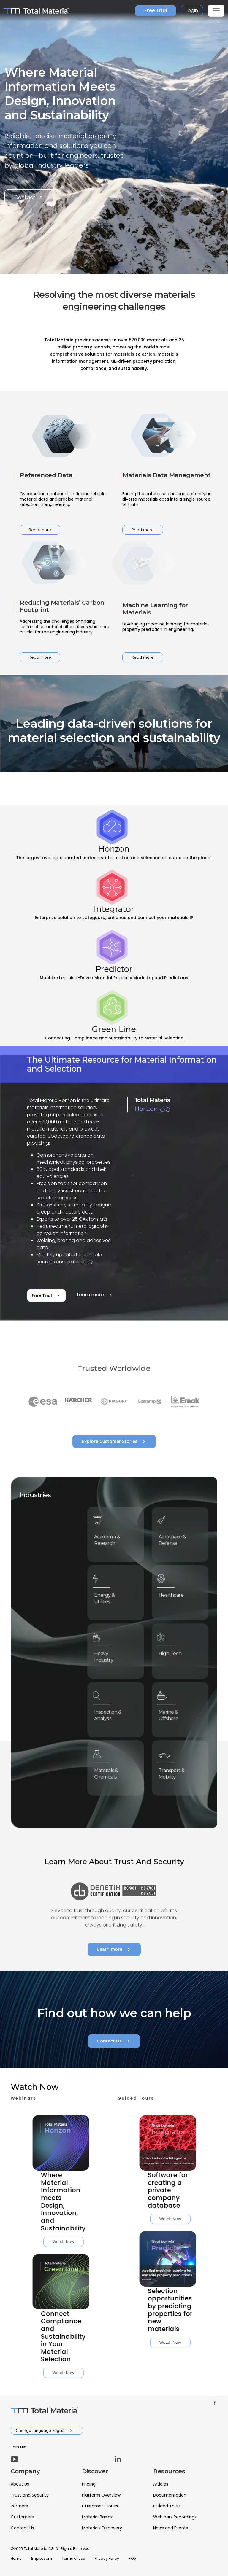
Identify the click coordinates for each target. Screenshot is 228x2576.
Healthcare (174, 1594)
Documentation (169, 2495)
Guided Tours (167, 2506)
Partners (19, 2506)
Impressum (41, 2558)
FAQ (132, 2558)
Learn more (95, 1294)
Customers (22, 2517)
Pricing (89, 2484)
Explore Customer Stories (114, 1441)
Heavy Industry (108, 1654)
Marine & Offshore (173, 1713)
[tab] (114, 835)
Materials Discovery (102, 2528)
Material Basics (97, 2517)
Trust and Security (30, 2495)
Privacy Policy (107, 2558)
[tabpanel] (114, 1183)
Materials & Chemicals (109, 1771)
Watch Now (35, 2241)
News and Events (170, 2528)
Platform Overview (101, 2495)
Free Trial (155, 10)
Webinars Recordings (175, 2517)
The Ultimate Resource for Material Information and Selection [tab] (122, 1064)
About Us (20, 2484)
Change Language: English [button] (41, 2430)
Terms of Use (73, 2558)
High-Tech (174, 1652)
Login (192, 10)
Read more (40, 530)
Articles (160, 2484)
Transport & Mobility (175, 1771)
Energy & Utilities (108, 1596)
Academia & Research (110, 1537)
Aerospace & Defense (175, 1537)
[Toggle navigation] (216, 11)
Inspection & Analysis (110, 1713)
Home (16, 2558)
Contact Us (32, 197)
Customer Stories (100, 2506)
